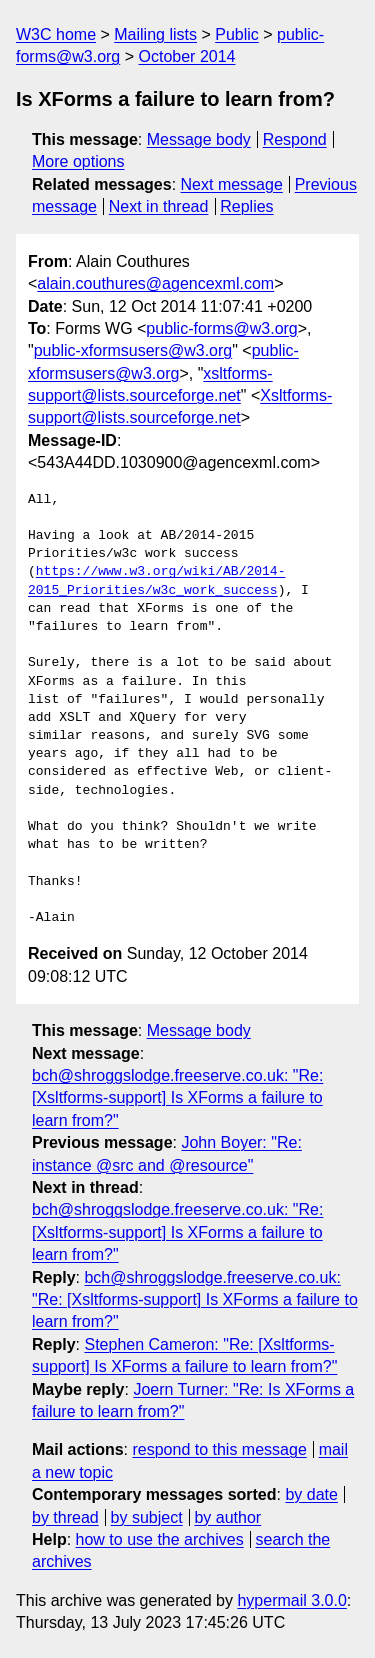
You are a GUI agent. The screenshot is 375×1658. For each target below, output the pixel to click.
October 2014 (187, 56)
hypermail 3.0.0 (291, 1600)
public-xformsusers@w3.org (133, 350)
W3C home (56, 34)
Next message (232, 184)
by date (311, 1494)
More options (78, 161)
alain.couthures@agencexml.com (155, 283)
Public (237, 34)
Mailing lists (155, 34)
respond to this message (219, 1449)
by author (227, 1517)
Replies (246, 206)
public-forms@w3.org (221, 328)
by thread (65, 1517)
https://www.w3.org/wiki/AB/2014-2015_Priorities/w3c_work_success (156, 581)
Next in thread (159, 206)
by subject (147, 1517)
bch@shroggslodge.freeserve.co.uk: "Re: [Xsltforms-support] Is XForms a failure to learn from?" (177, 1098)
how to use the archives (160, 1539)
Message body (199, 139)
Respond (295, 139)
